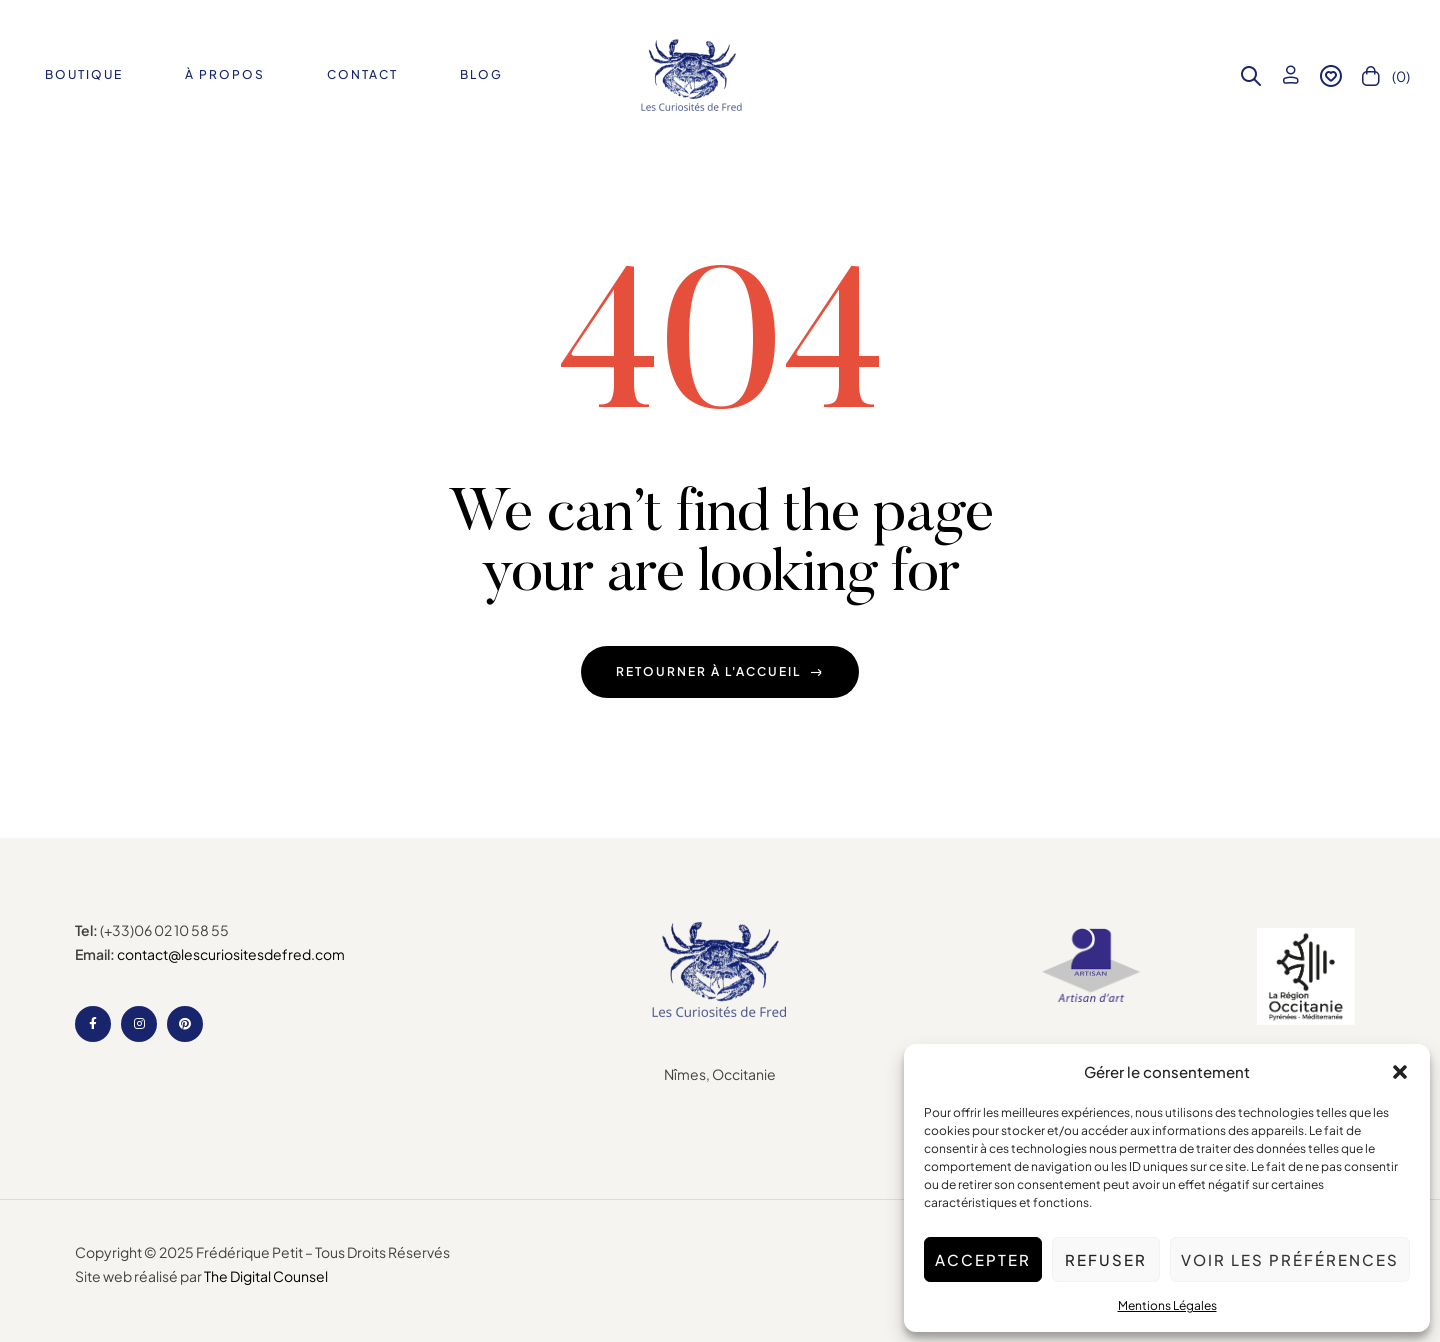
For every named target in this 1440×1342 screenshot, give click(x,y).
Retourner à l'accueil (720, 671)
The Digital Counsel (266, 1276)
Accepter (983, 1259)
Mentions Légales (1167, 1305)
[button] (1400, 1072)
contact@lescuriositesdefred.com (231, 954)
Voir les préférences (1290, 1259)
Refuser (1106, 1259)
